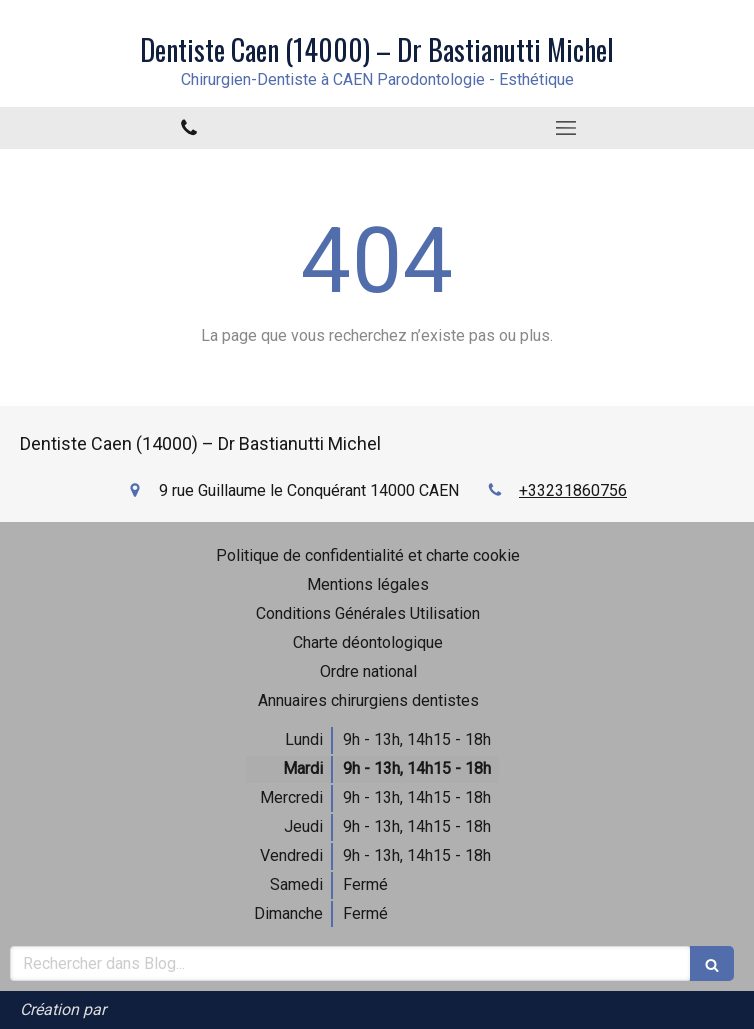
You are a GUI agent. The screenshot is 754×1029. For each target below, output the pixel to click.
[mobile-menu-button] (565, 128)
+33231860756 (573, 490)
